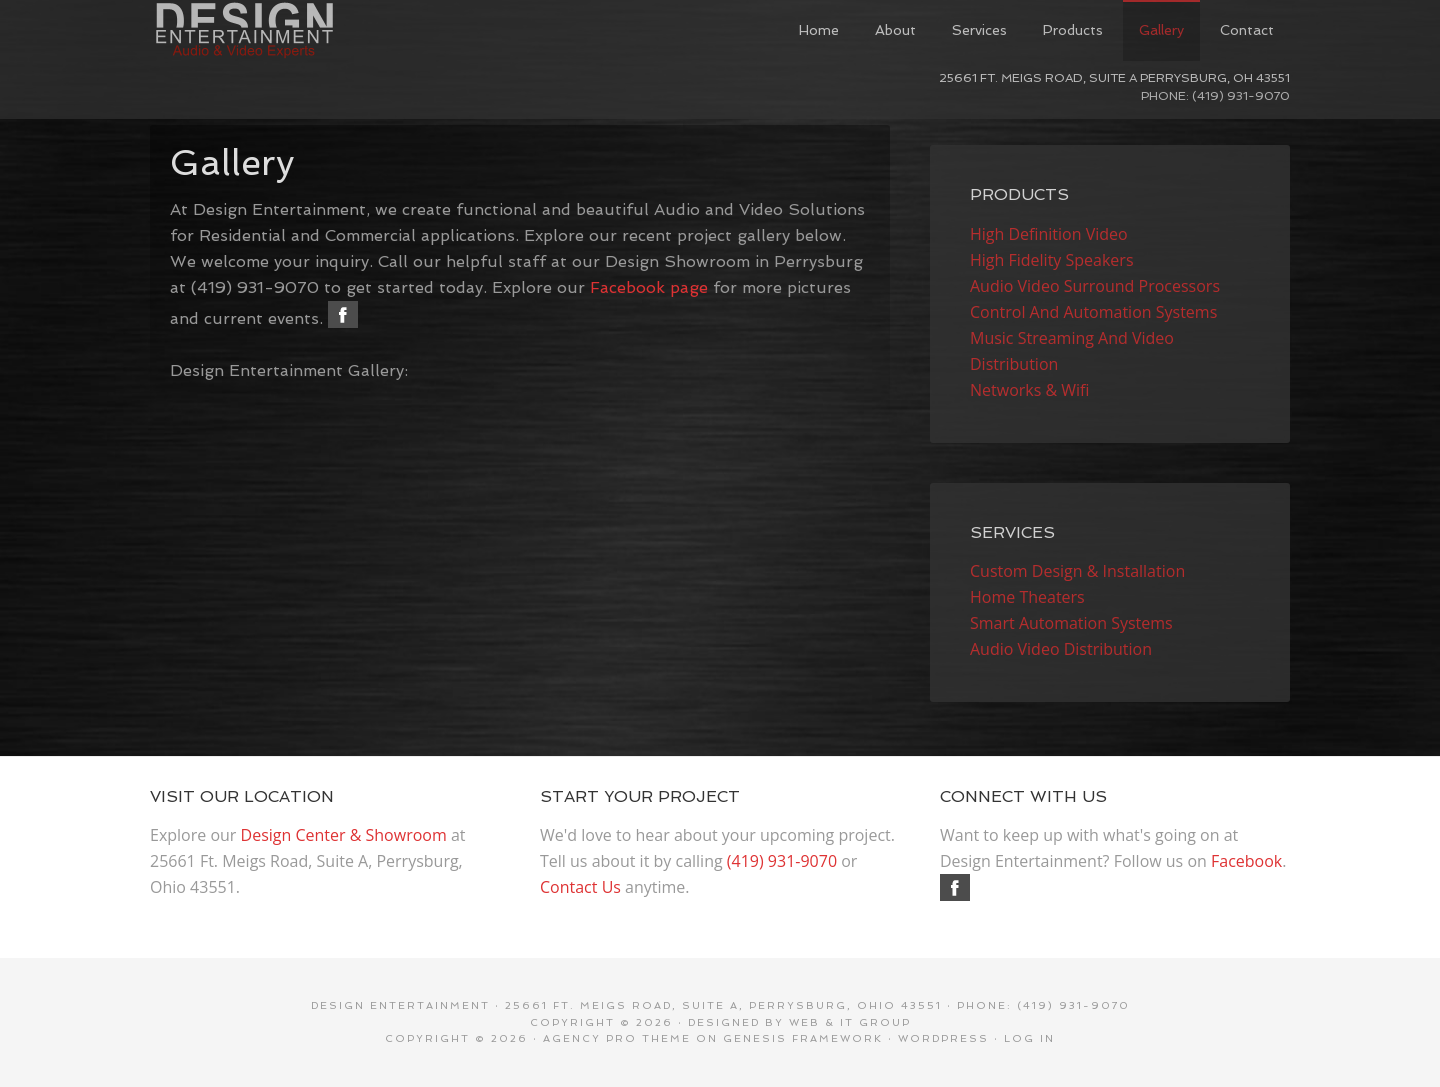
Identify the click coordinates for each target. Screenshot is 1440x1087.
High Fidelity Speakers (1052, 260)
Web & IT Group (850, 1022)
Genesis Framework (803, 1038)
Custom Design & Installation (1077, 571)
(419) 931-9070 (782, 861)
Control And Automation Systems (1093, 312)
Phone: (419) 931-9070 (1215, 96)
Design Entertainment (300, 30)
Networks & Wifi (1030, 390)
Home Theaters (1027, 597)
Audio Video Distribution (1061, 649)
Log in (1029, 1038)
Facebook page (649, 287)
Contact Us (580, 887)
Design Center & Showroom (344, 835)
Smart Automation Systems (1071, 623)
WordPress (943, 1038)
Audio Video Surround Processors (1095, 286)
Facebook (1246, 861)
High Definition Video (1049, 234)
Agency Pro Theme (617, 1038)
